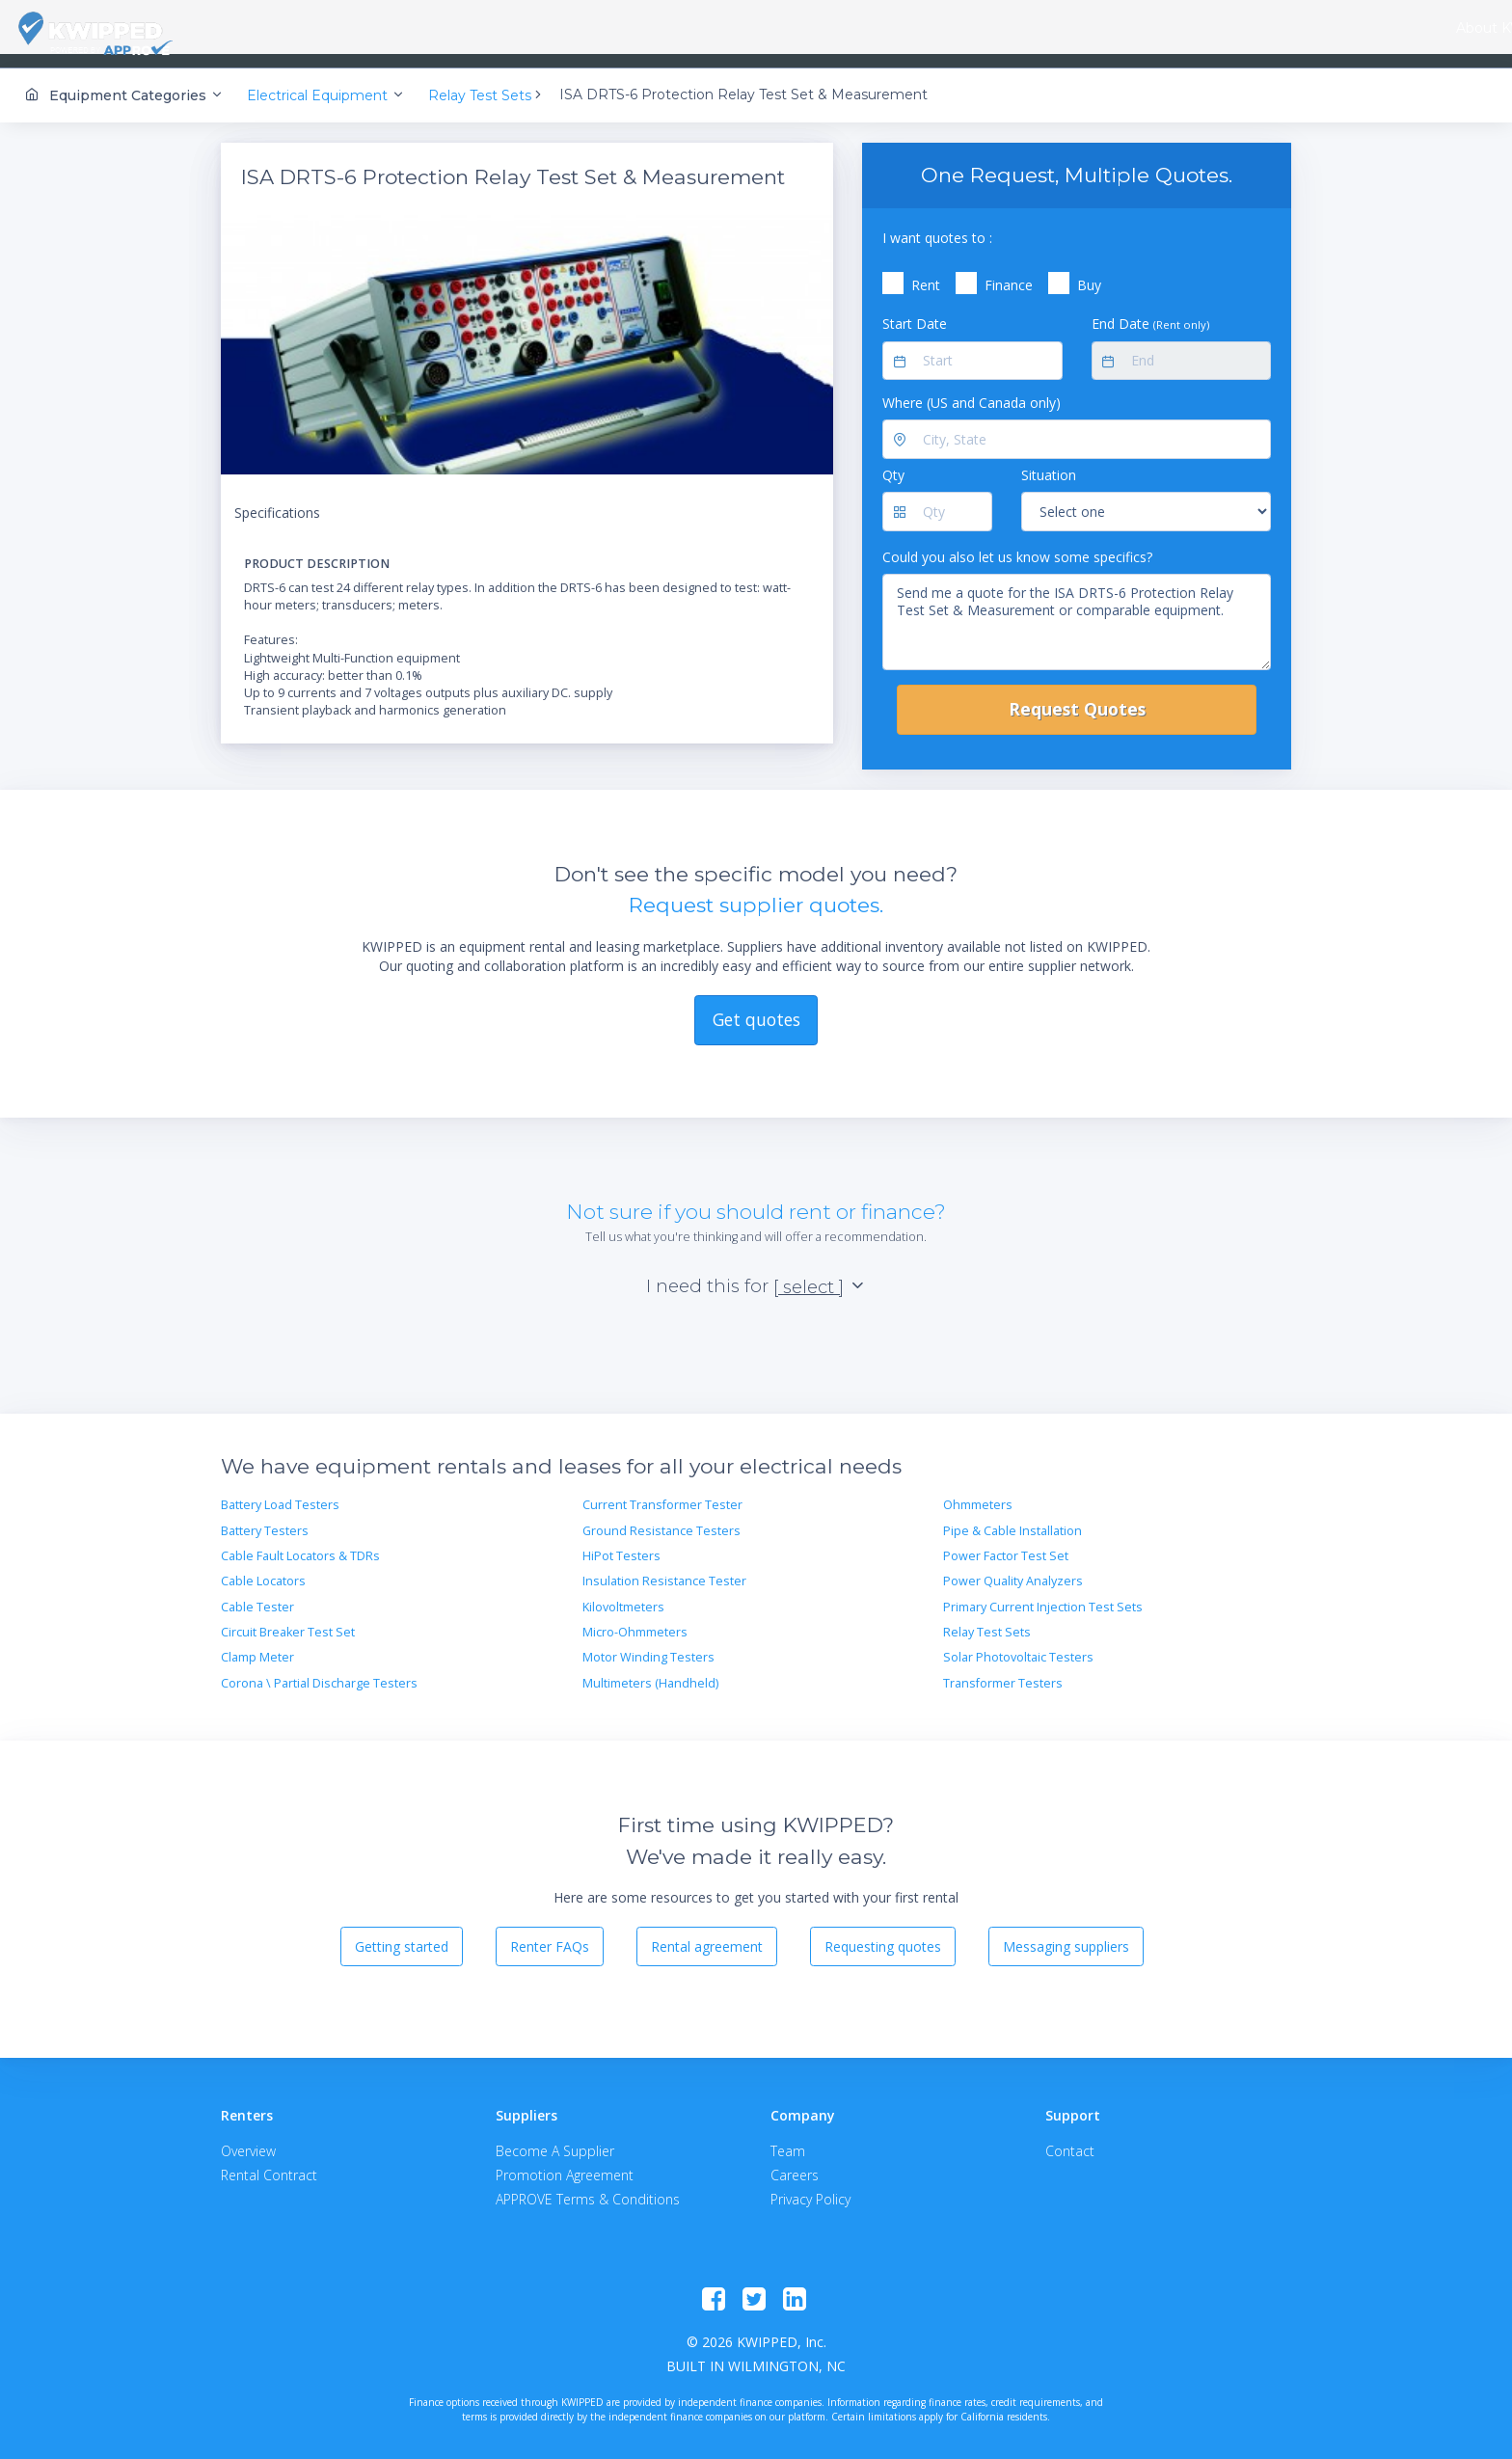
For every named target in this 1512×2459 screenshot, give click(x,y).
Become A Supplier (555, 2138)
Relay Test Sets (987, 1619)
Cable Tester (257, 1593)
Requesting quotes (882, 1933)
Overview (248, 2138)
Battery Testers (265, 1517)
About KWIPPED (297, 28)
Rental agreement (707, 1933)
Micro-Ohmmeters (635, 1619)
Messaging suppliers (1066, 1933)
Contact (1069, 2138)
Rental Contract (269, 2162)
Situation (1048, 462)
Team (787, 2138)
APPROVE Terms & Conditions (588, 2186)
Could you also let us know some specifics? (1017, 543)
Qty (893, 462)
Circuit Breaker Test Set (288, 1619)
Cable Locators (263, 1568)
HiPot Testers (621, 1543)
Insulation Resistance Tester (664, 1568)
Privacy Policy (810, 2186)
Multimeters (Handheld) (650, 1670)
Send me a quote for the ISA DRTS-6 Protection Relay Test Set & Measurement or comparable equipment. (1076, 609)
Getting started (401, 1933)
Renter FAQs (549, 1933)
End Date (1150, 311)
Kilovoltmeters (623, 1593)
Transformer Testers (1003, 1670)
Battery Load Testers (280, 1492)
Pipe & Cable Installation (1012, 1517)
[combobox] (401, 29)
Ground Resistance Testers (661, 1517)
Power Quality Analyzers (1013, 1568)
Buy (1089, 272)
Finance (1009, 272)
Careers (794, 2162)
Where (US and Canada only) (971, 390)
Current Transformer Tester (662, 1492)
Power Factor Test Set (1005, 1543)
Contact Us (1434, 28)
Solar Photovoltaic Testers (1018, 1644)
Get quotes (756, 1006)
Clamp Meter (257, 1644)
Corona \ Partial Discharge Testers (319, 1670)
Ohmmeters (977, 1492)
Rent (925, 272)
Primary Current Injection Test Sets (1043, 1593)
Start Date (914, 311)
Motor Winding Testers (648, 1644)
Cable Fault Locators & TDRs (300, 1543)
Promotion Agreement (565, 2162)
